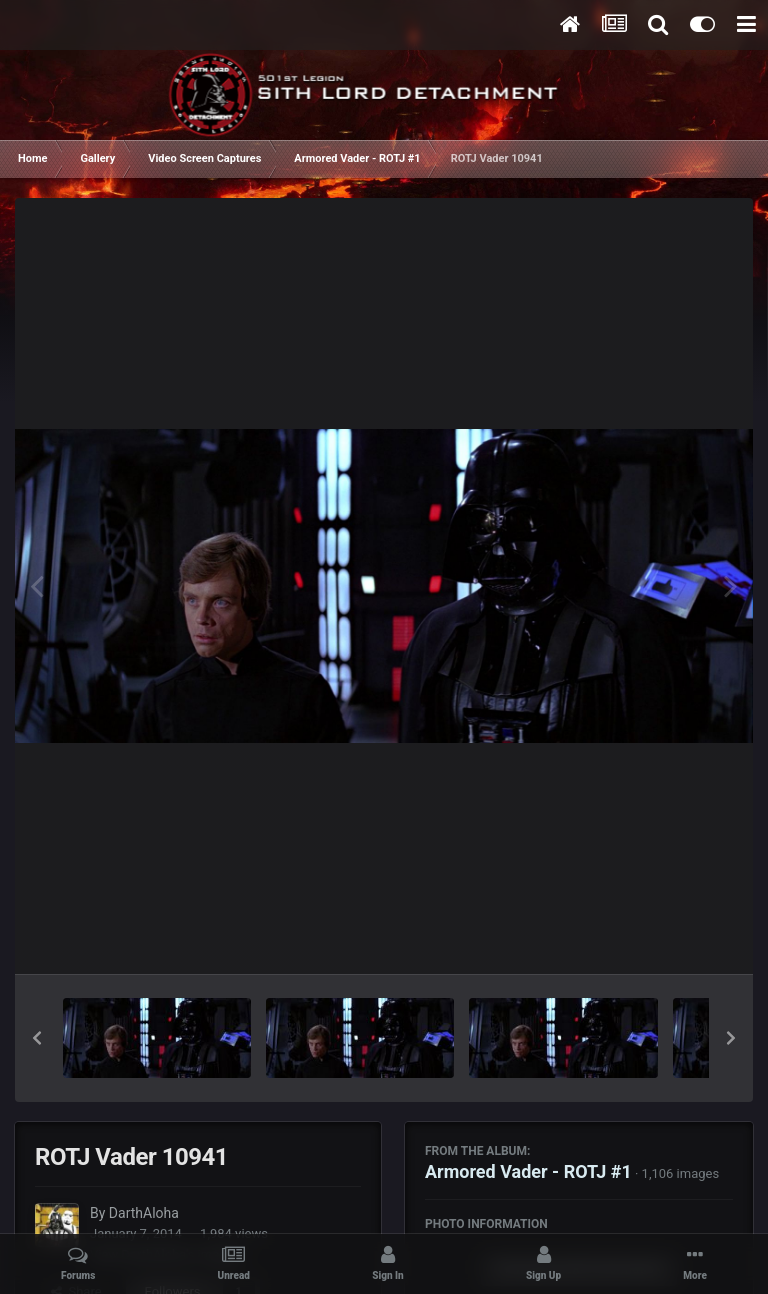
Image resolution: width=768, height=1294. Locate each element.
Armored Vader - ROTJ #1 (528, 1171)
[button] (37, 1038)
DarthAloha (144, 1213)
